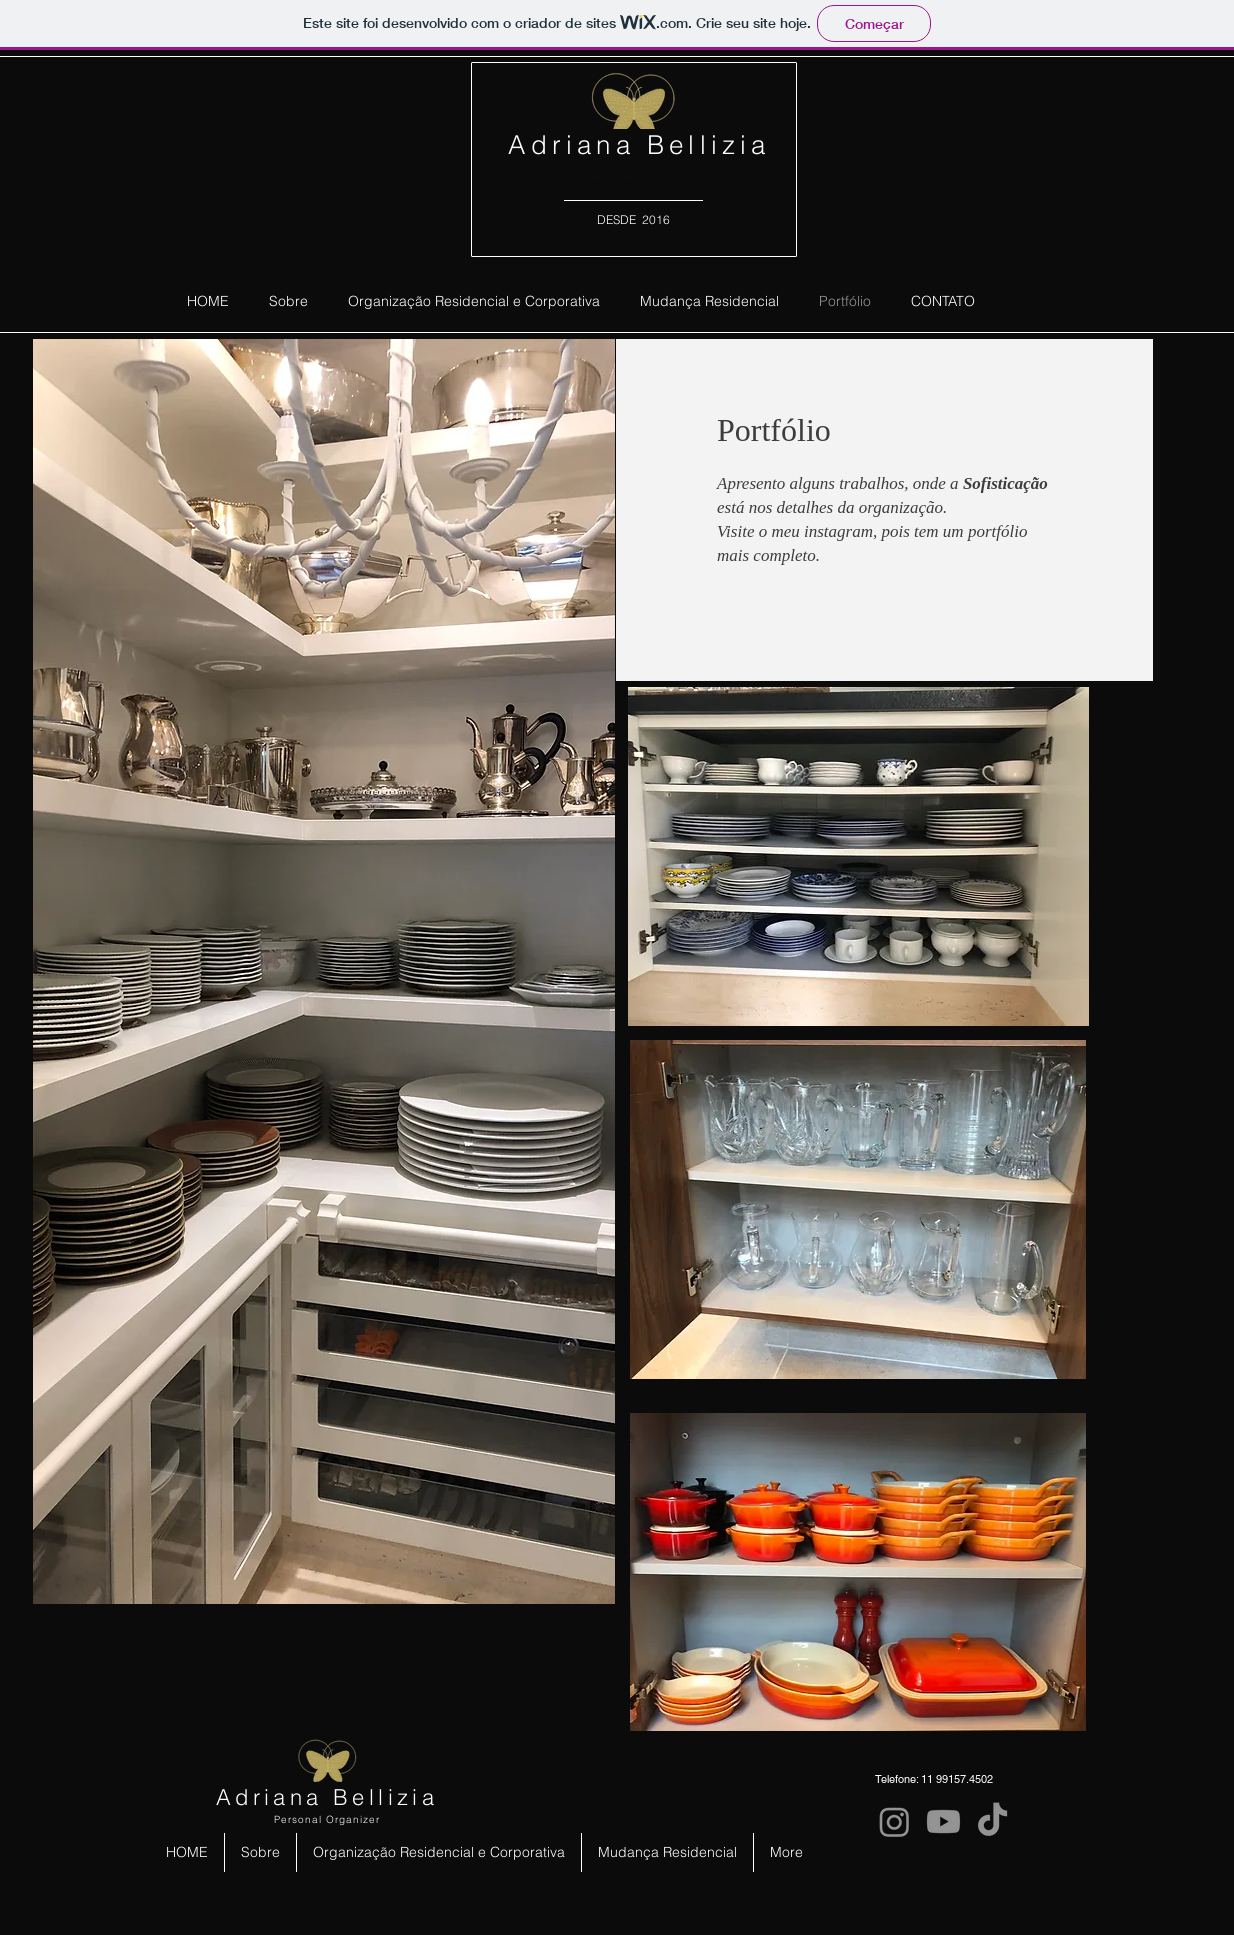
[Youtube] (943, 1821)
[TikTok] (992, 1821)
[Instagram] (894, 1821)
